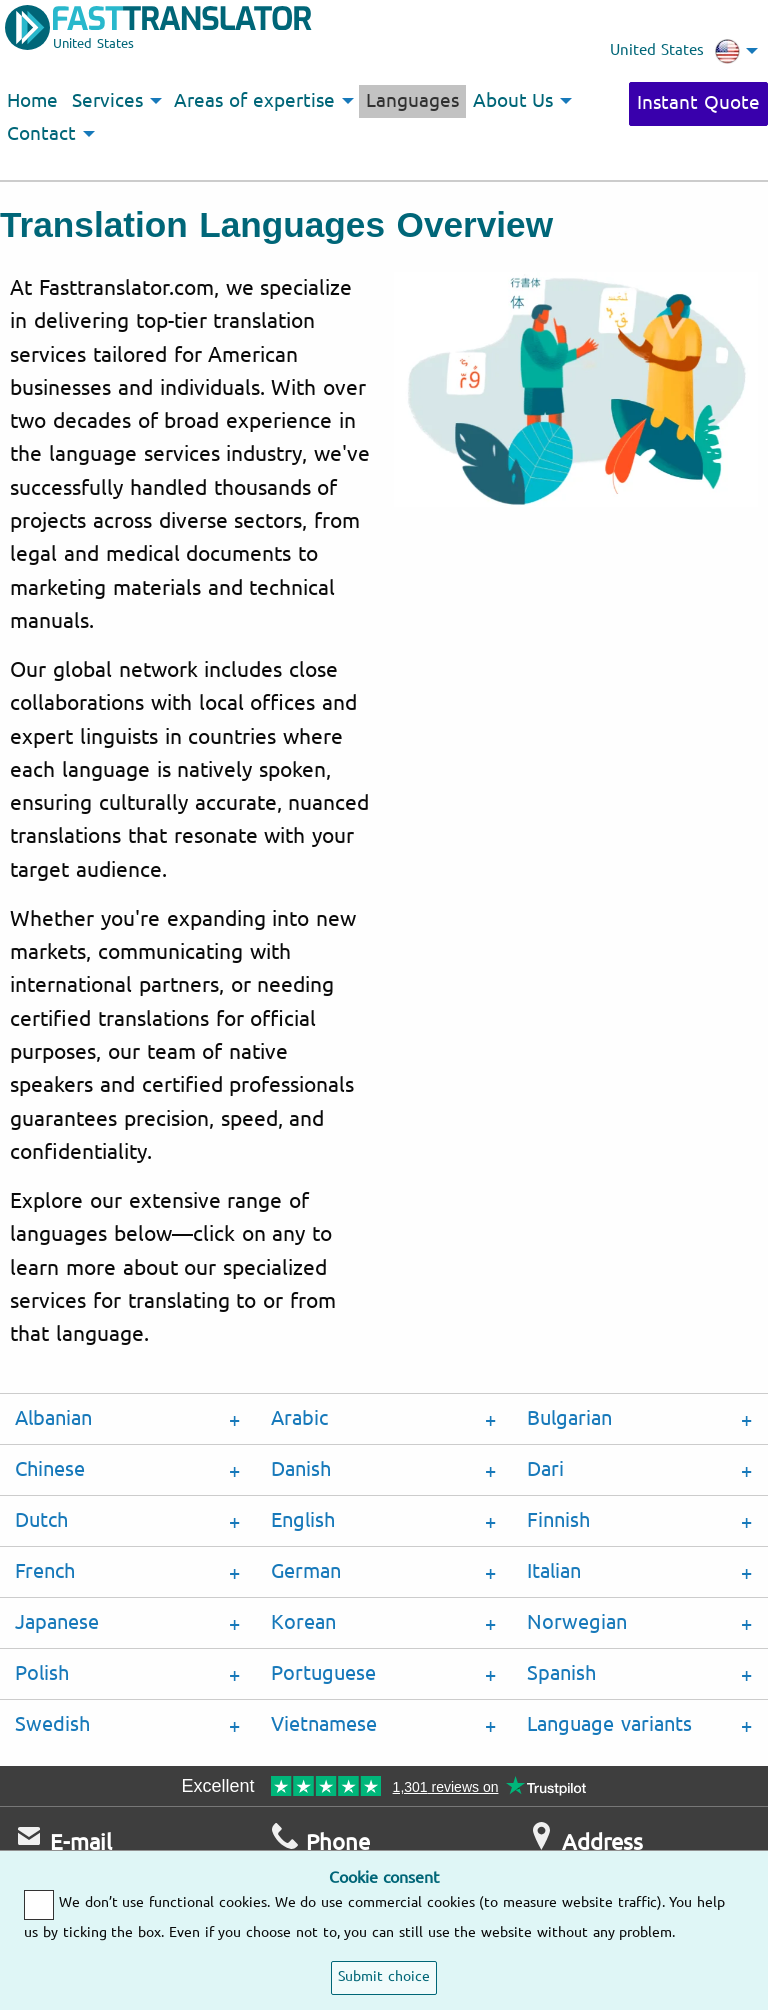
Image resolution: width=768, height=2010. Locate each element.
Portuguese (323, 1673)
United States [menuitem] (675, 51)
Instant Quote (698, 103)
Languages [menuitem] (412, 101)
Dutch (41, 1520)
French (45, 1571)
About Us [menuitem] (513, 101)
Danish (301, 1469)
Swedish (52, 1724)
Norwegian (577, 1622)
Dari (545, 1469)
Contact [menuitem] (41, 134)
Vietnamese (324, 1724)
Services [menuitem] (107, 101)
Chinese (50, 1469)
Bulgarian (569, 1418)
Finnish (558, 1520)
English (303, 1520)
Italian (554, 1571)
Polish (42, 1673)
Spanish (561, 1673)
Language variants (609, 1724)
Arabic (299, 1418)
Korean (303, 1622)
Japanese (57, 1622)
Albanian (53, 1418)
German (306, 1571)
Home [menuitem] (32, 101)
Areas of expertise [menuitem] (254, 101)
